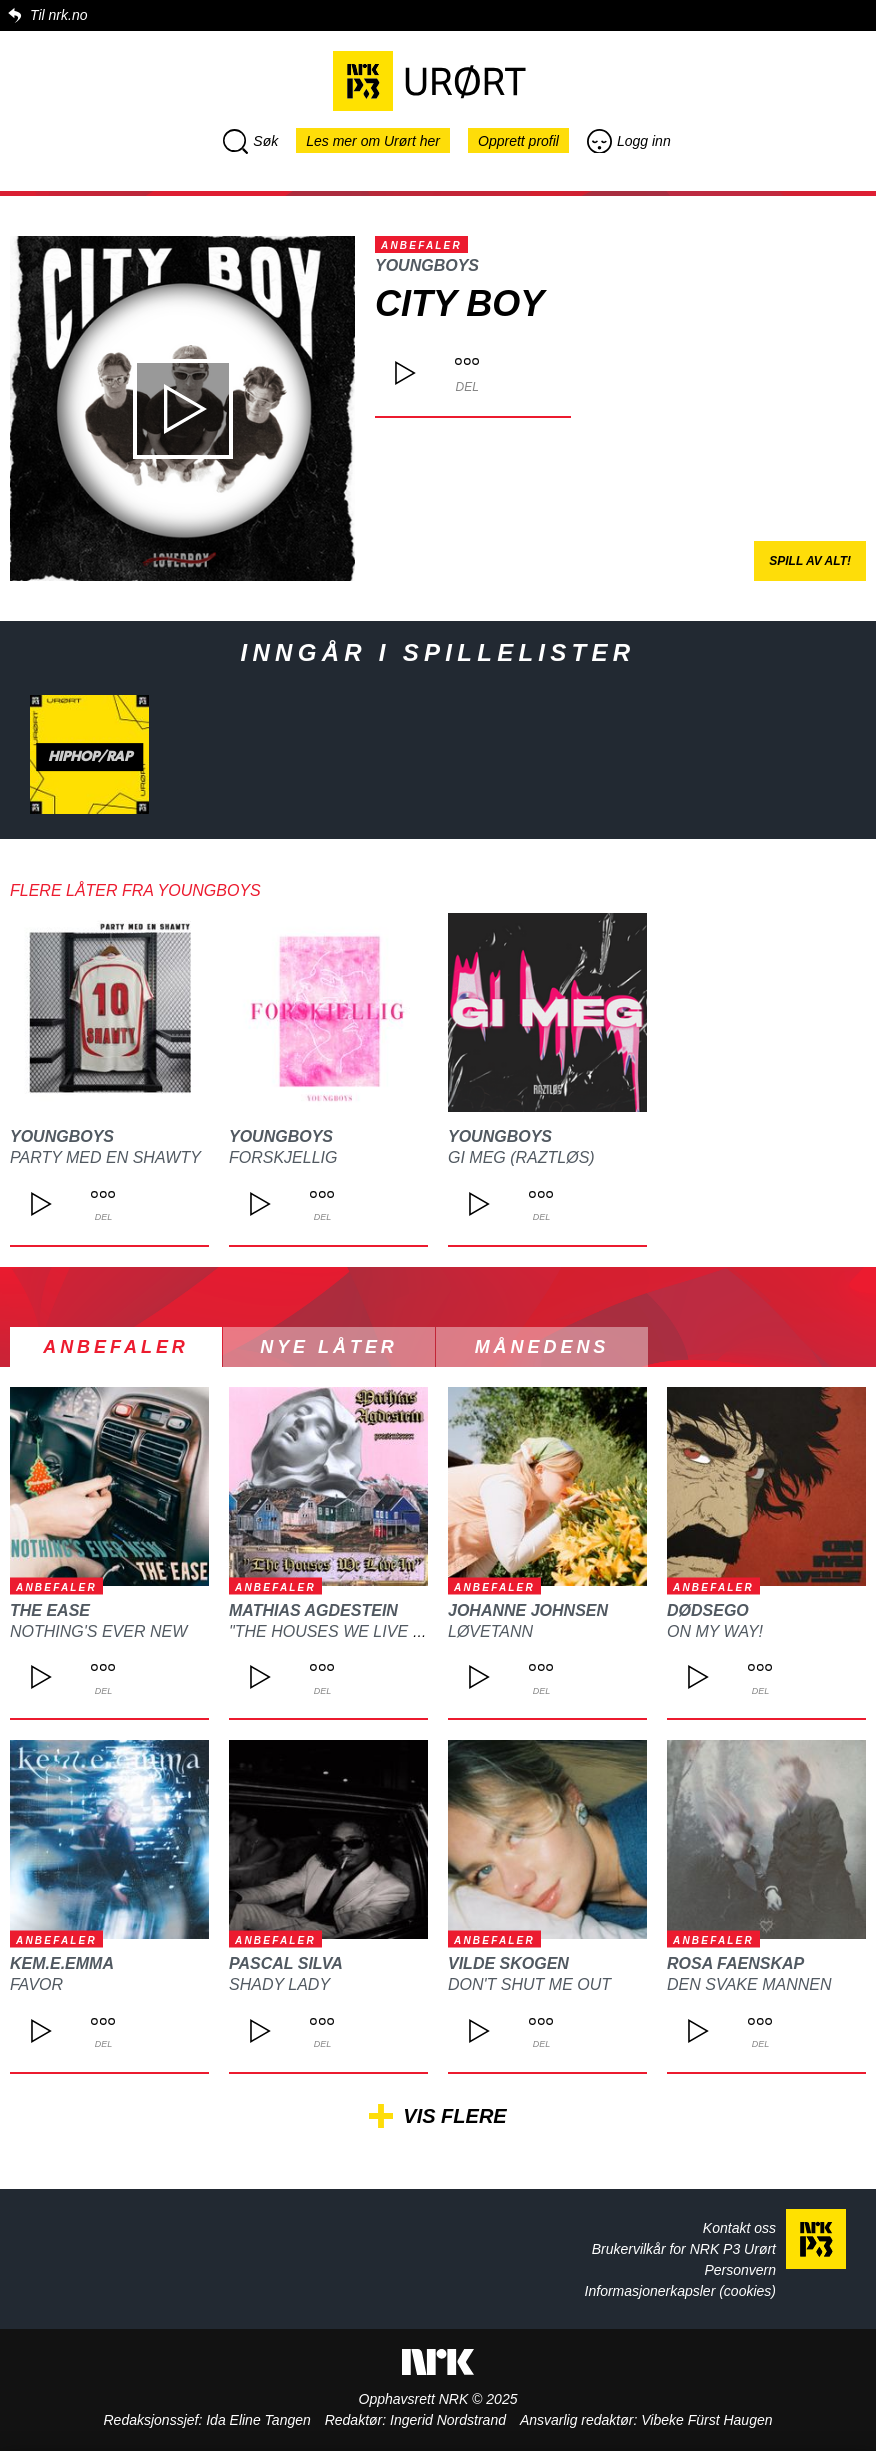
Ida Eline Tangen (258, 2420)
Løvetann (490, 1631)
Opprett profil (518, 141)
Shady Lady (279, 1984)
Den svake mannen (749, 1984)
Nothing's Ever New (98, 1631)
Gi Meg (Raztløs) (521, 1157)
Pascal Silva (286, 1963)
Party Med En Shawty (105, 1157)
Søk (250, 141)
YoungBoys (427, 265)
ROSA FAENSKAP (735, 1963)
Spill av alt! (810, 561)
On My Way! (715, 1631)
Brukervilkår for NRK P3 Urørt (684, 2249)
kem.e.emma (62, 1963)
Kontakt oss (739, 2228)
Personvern (740, 2270)
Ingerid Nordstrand (448, 2420)
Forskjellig (283, 1157)
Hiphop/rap (90, 757)
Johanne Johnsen (528, 1610)
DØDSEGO (708, 1610)
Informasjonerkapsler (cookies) (680, 2291)
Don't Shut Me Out (529, 1984)
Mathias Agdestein (313, 1610)
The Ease (50, 1610)
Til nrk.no (58, 15)
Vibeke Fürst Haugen (706, 2420)
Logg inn (629, 141)
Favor (36, 1984)
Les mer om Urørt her (373, 141)
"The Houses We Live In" (331, 1631)
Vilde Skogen (508, 1963)
